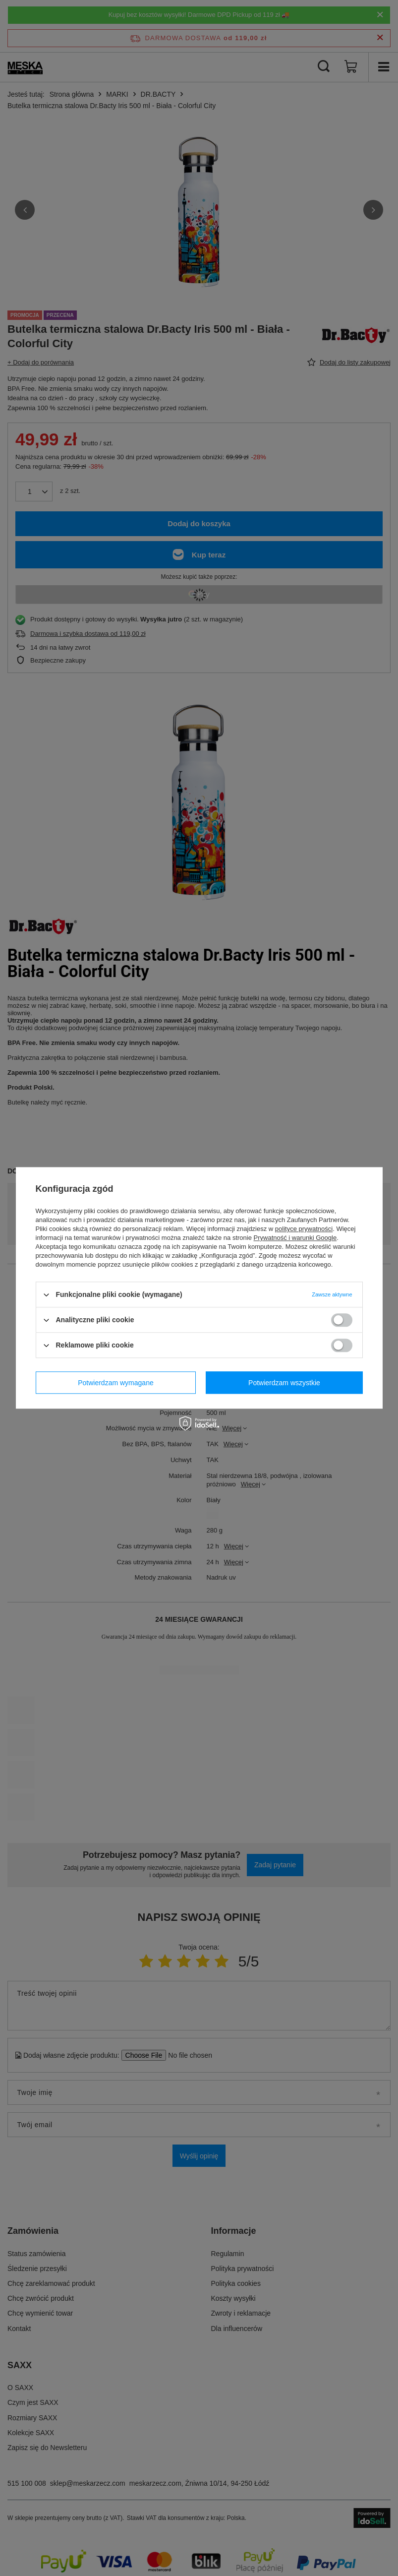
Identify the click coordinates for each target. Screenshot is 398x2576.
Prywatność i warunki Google (295, 1237)
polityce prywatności (304, 1228)
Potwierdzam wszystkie (284, 1383)
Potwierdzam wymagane (116, 1383)
